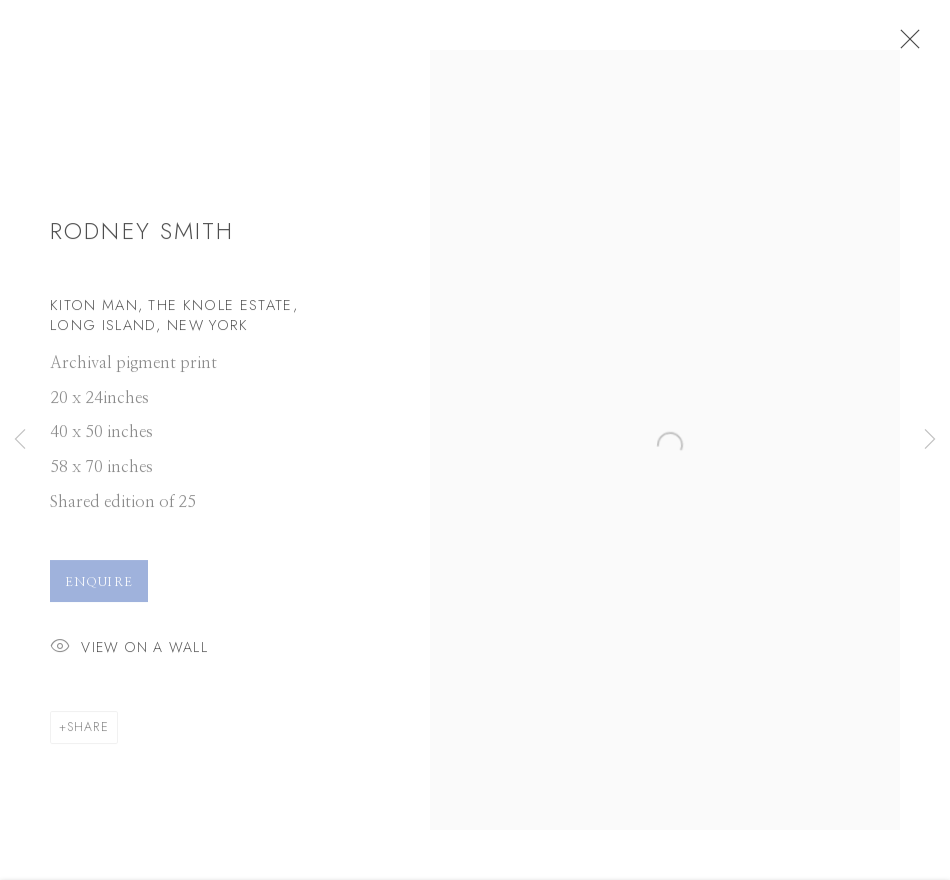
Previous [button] (20, 440)
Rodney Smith (142, 239)
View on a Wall (129, 655)
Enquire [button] (99, 589)
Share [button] (88, 734)
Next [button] (930, 440)
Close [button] (925, 45)
